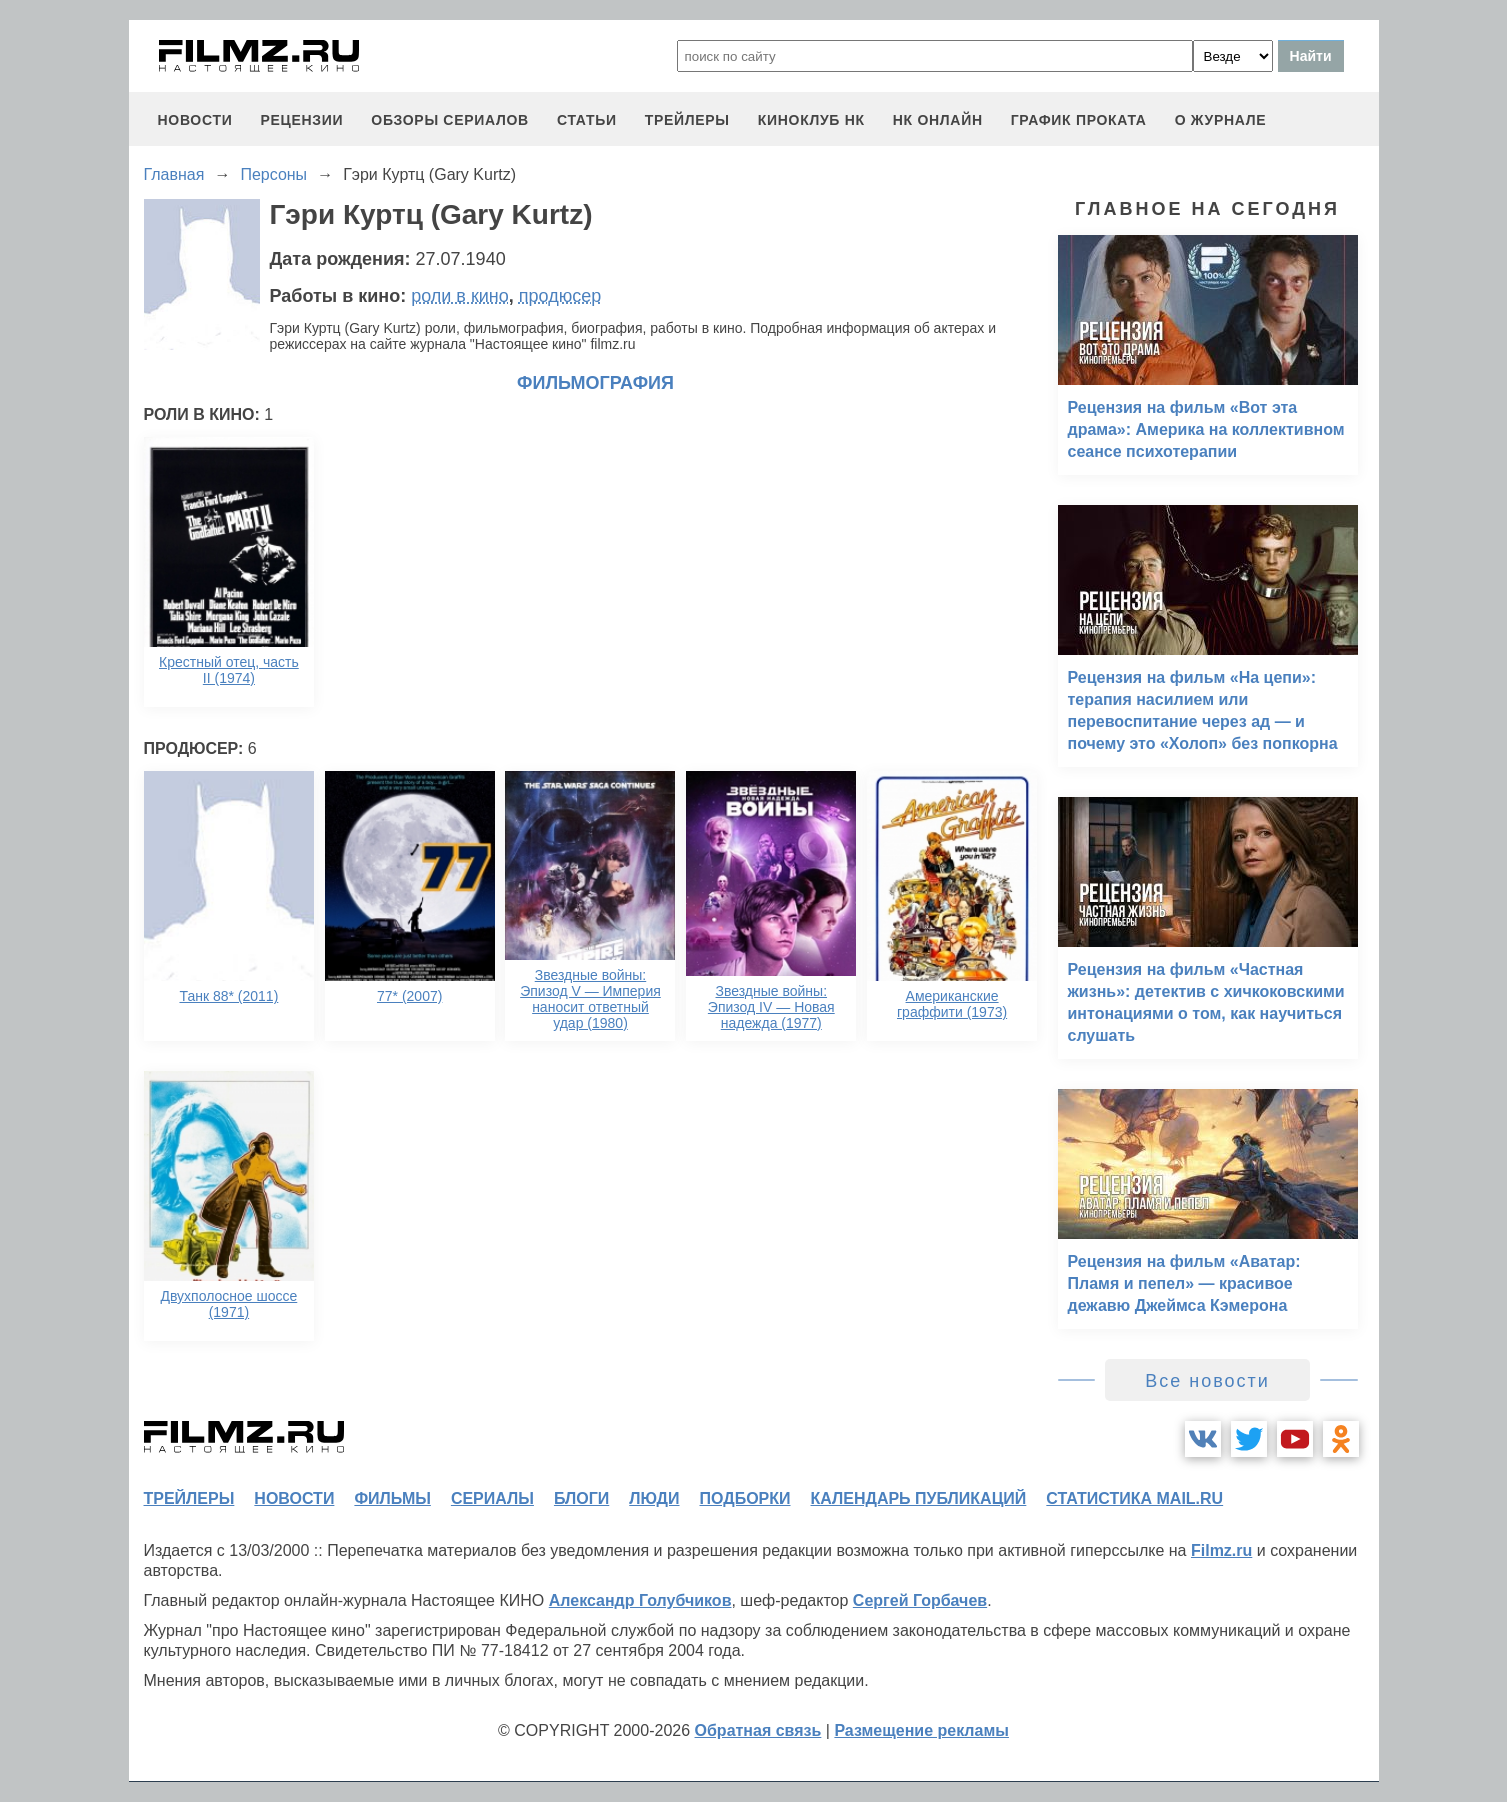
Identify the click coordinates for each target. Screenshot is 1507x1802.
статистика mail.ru (1134, 1498)
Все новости (1207, 1381)
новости (195, 120)
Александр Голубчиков (640, 1600)
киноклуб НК (811, 120)
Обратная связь (758, 1730)
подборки (745, 1498)
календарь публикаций (919, 1498)
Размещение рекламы (921, 1730)
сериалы (492, 1498)
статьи (587, 120)
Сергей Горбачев (920, 1600)
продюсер (560, 296)
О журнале (1221, 120)
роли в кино (460, 296)
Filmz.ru (1221, 1550)
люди (654, 1498)
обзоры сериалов (450, 120)
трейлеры (687, 120)
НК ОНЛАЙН (938, 120)
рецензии (301, 120)
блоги (581, 1498)
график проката (1079, 120)
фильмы (392, 1498)
